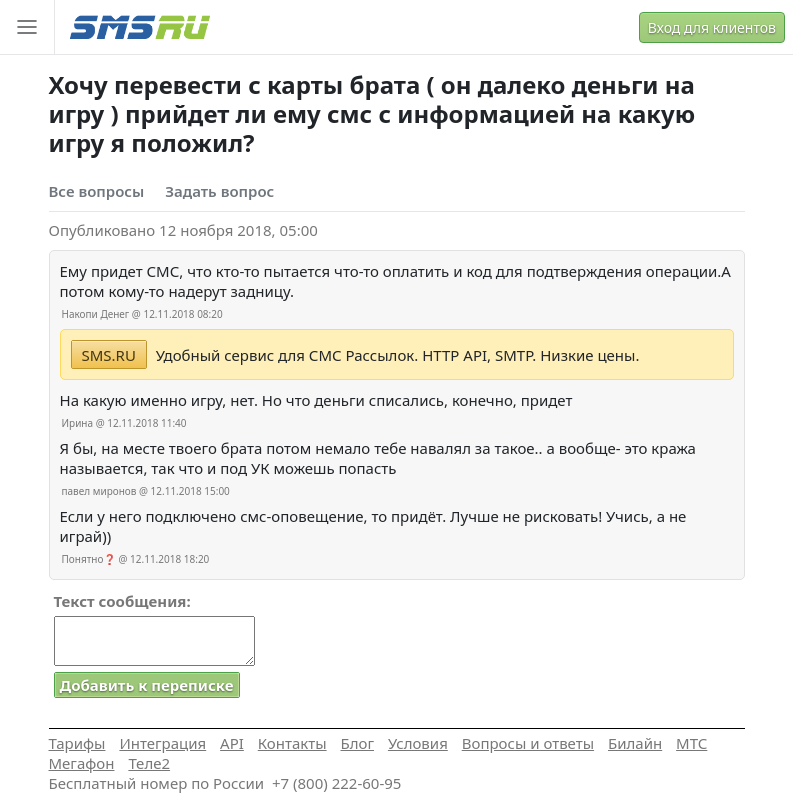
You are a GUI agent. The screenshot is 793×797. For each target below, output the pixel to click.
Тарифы (77, 743)
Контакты (292, 743)
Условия (418, 743)
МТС (691, 743)
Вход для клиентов (712, 27)
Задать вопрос (219, 191)
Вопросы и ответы (528, 743)
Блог (358, 743)
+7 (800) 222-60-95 (336, 783)
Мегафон (82, 763)
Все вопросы (97, 191)
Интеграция (162, 743)
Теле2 (149, 763)
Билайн (635, 743)
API (232, 743)
